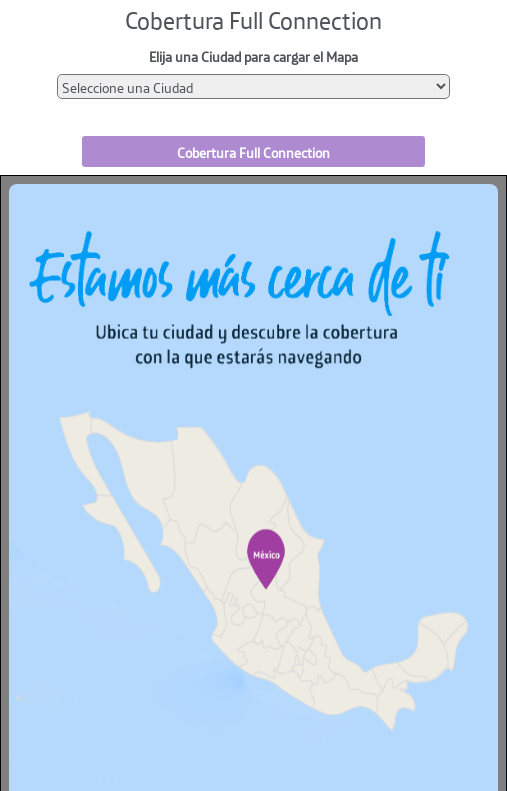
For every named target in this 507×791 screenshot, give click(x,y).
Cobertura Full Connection (253, 151)
